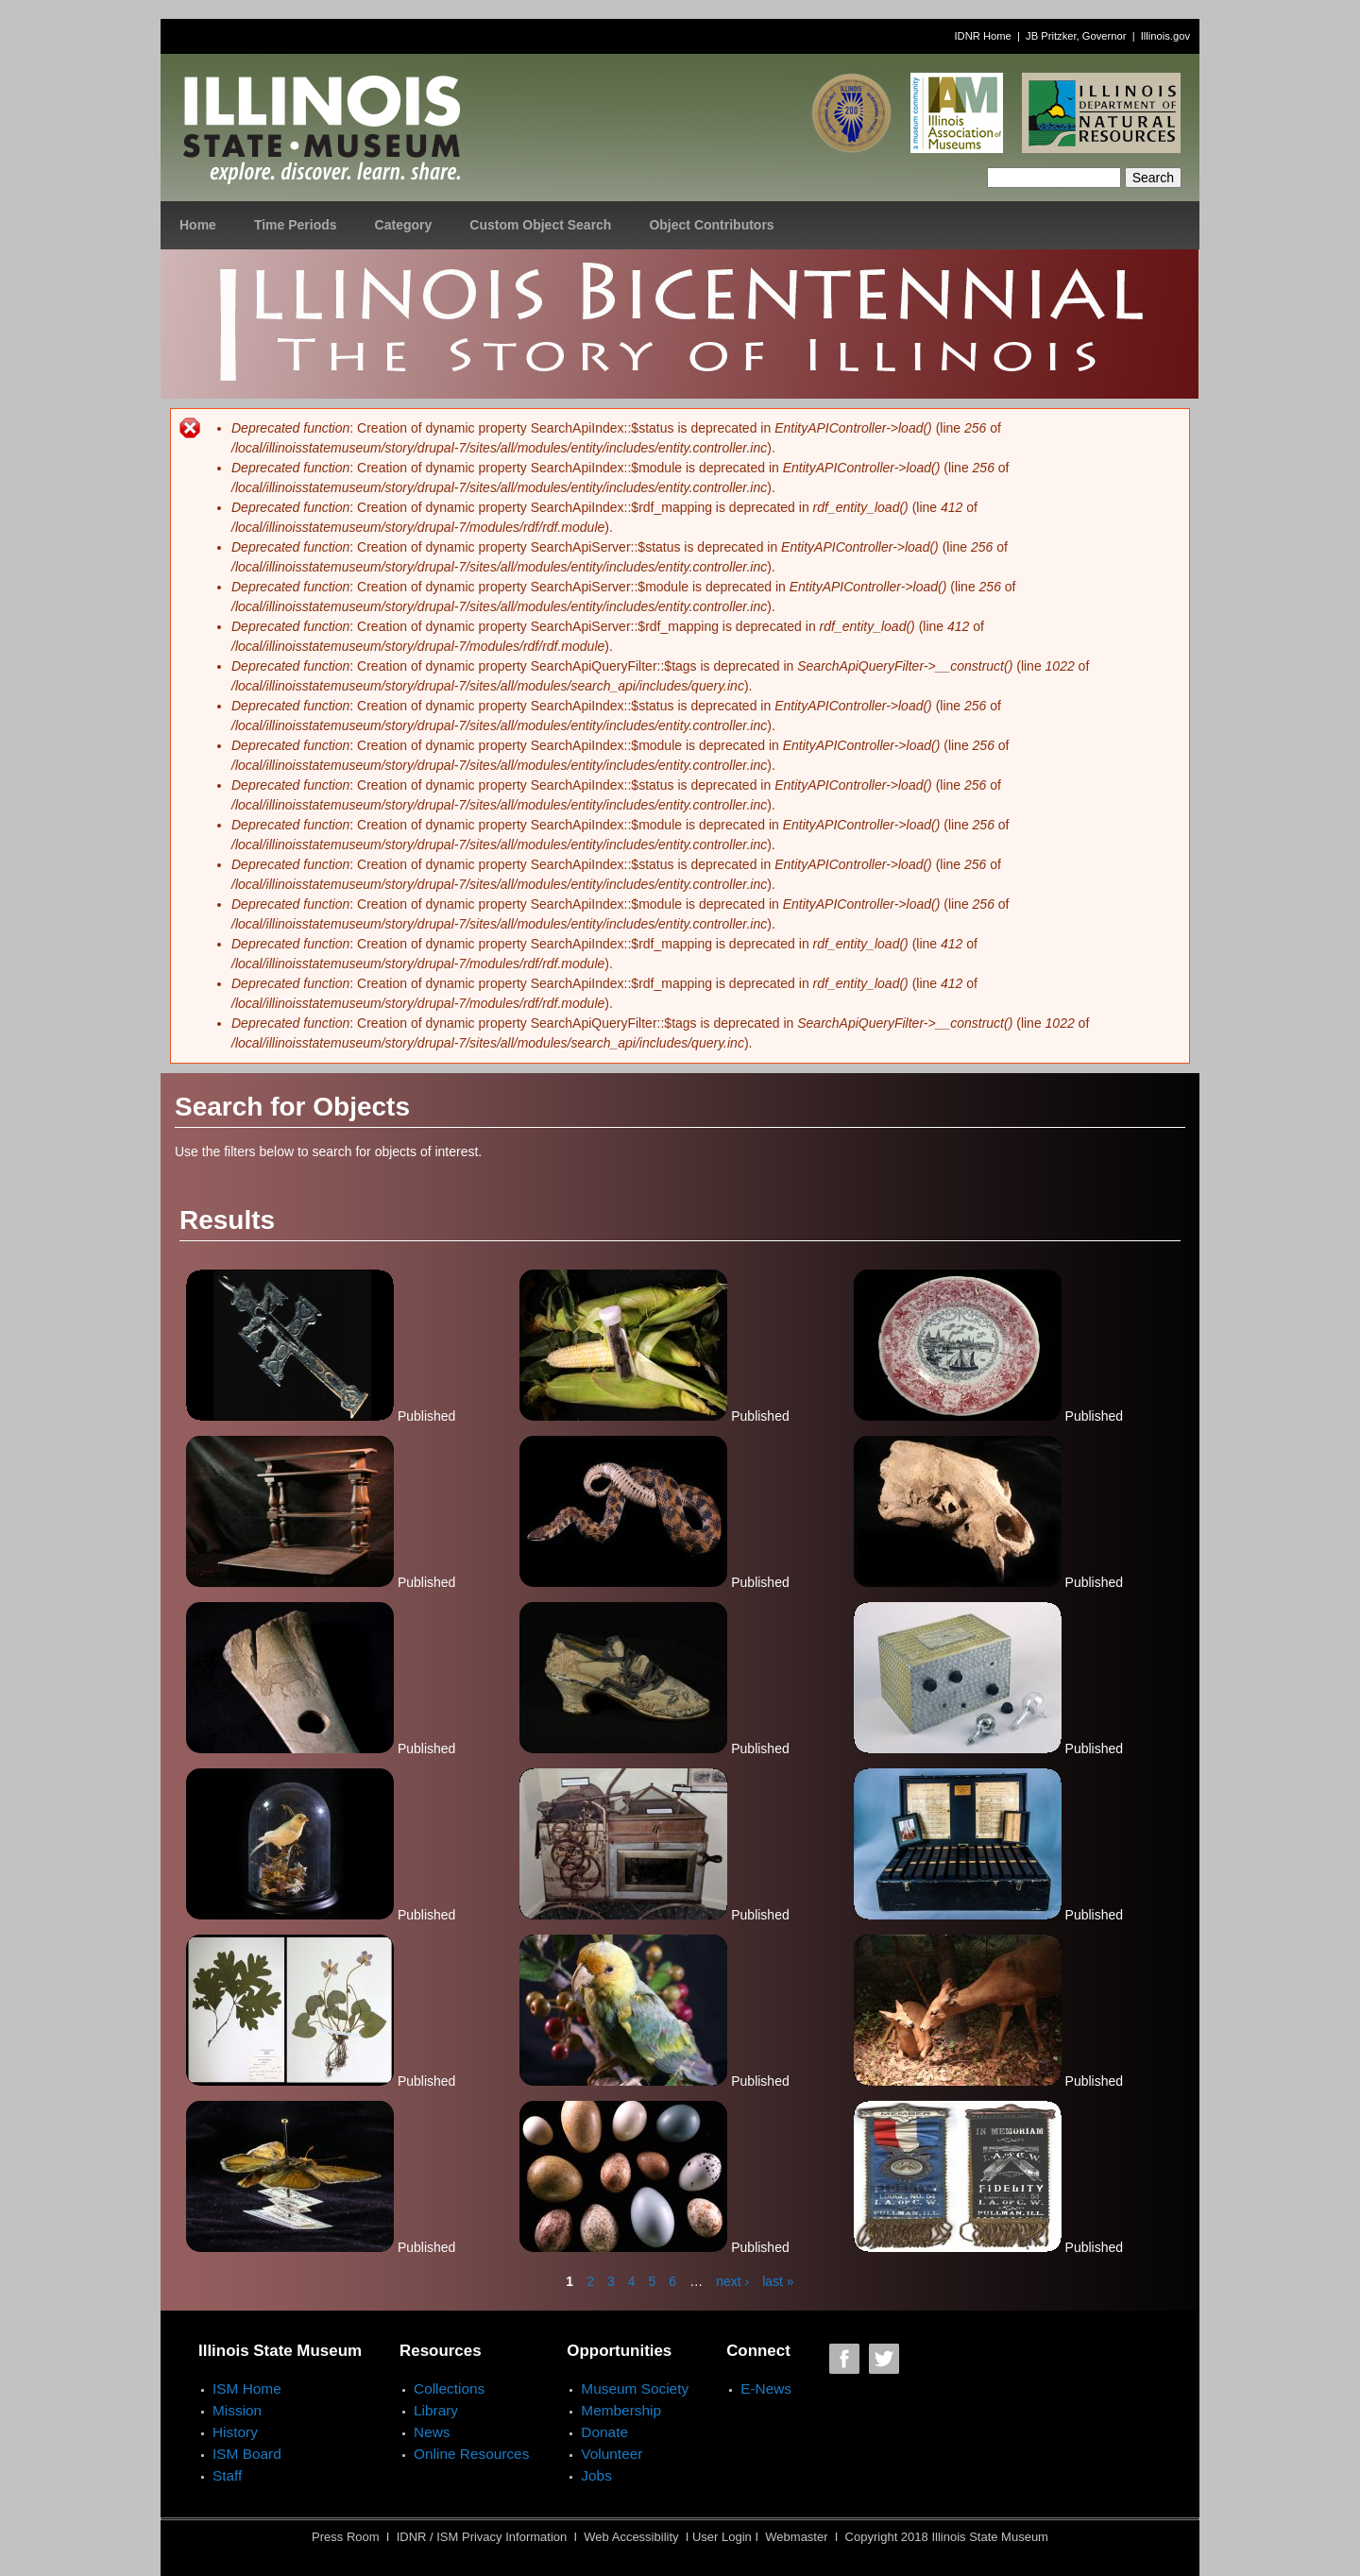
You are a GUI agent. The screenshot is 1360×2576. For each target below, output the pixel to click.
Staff (227, 2475)
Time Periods (295, 224)
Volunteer (611, 2454)
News (432, 2432)
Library (436, 2410)
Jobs (596, 2475)
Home (197, 224)
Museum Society (634, 2388)
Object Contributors (711, 224)
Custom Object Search (540, 224)
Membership (621, 2410)
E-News (765, 2388)
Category (404, 224)
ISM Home (246, 2388)
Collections (449, 2388)
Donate (604, 2432)
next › (732, 2281)
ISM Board (246, 2454)
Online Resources (471, 2454)
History (235, 2432)
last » (777, 2281)
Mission (237, 2410)
